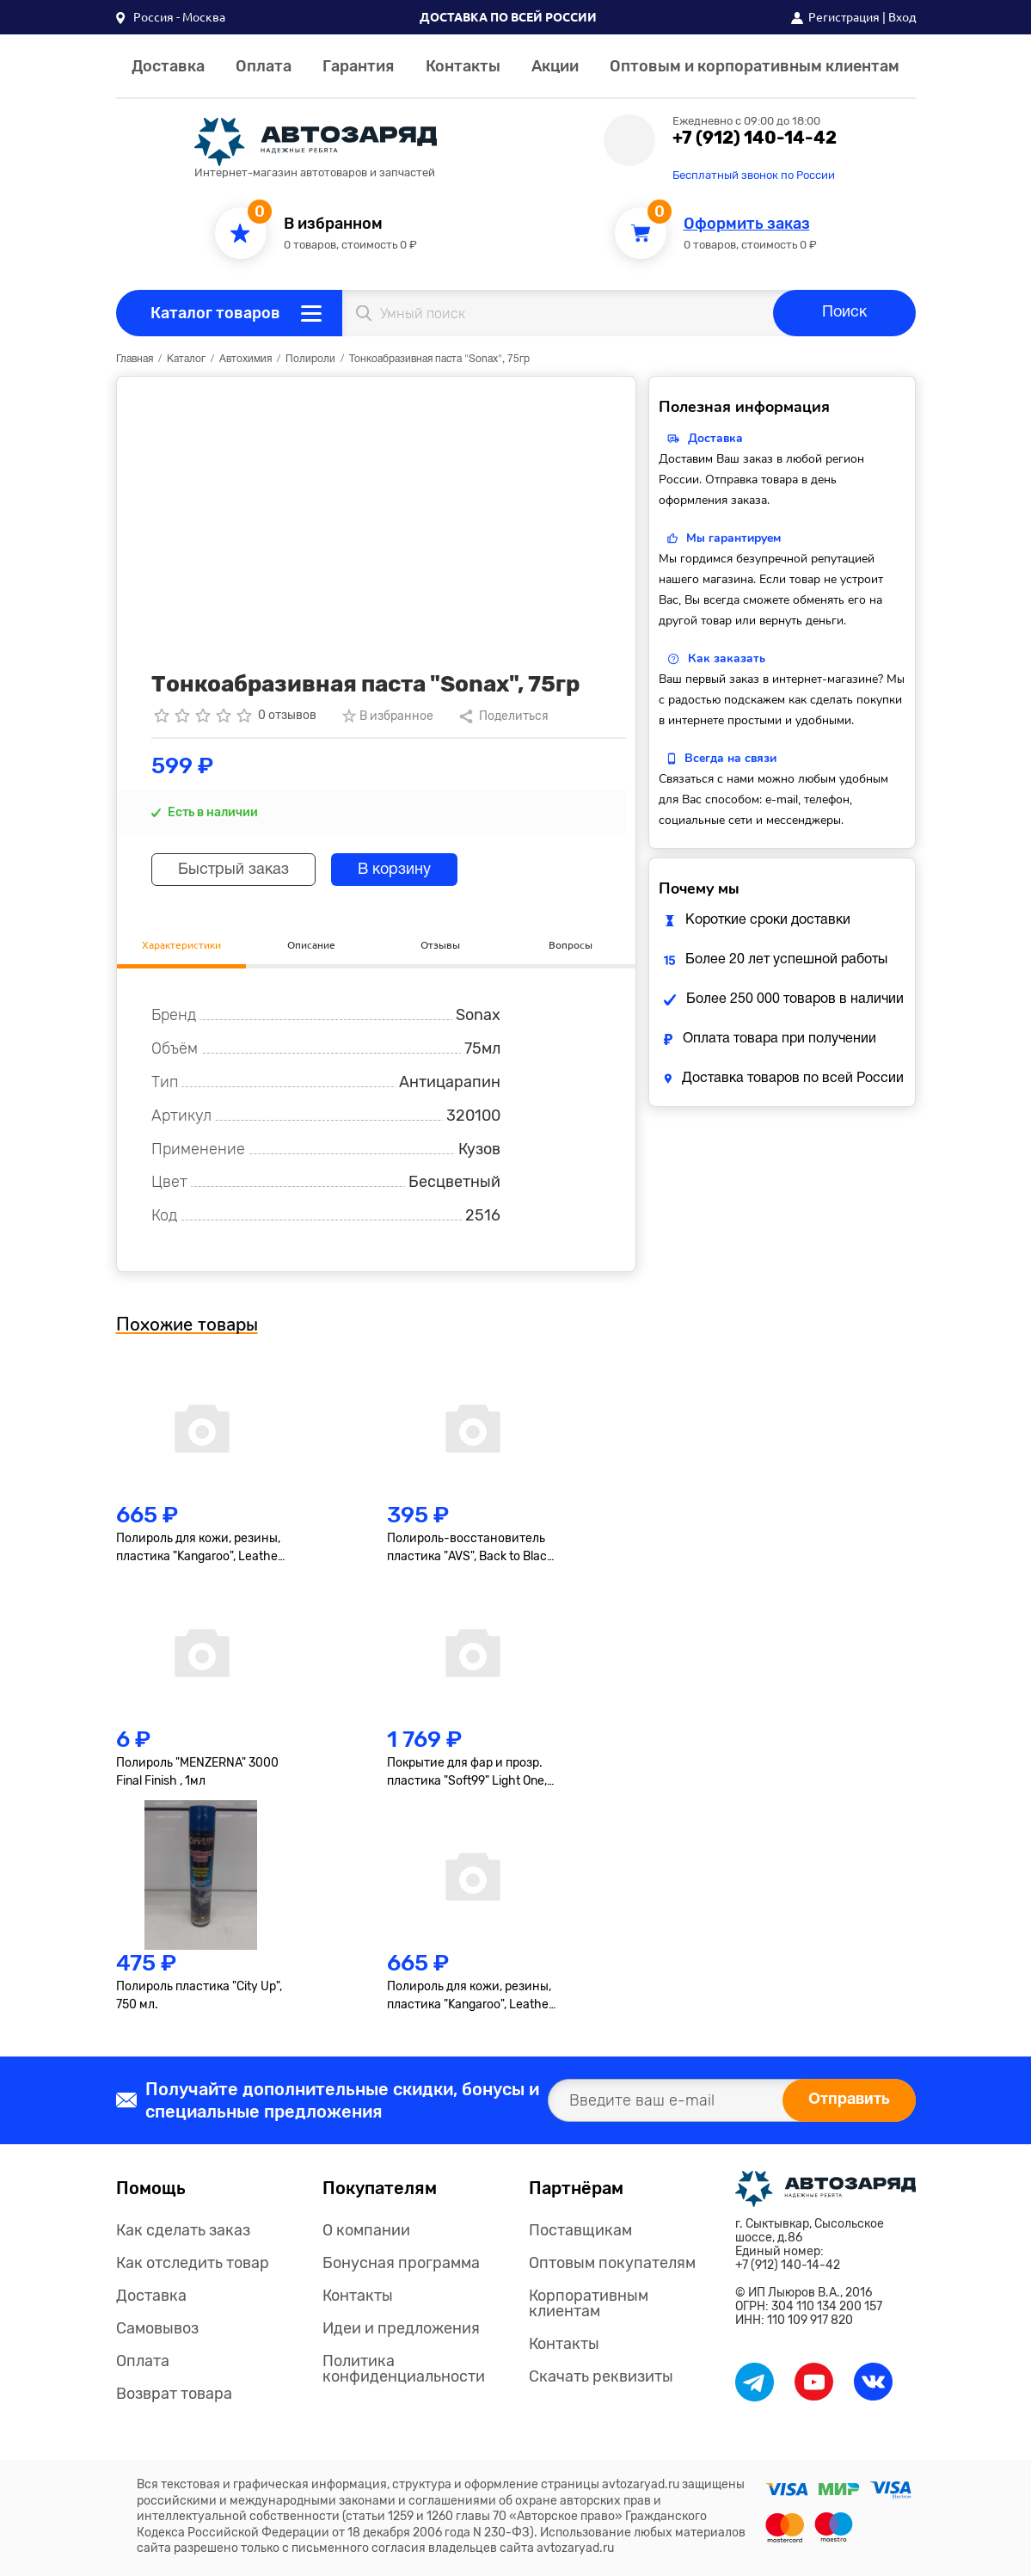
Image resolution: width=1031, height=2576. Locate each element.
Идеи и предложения (401, 2328)
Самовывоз (157, 2328)
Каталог (186, 359)
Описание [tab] (311, 944)
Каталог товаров (215, 313)
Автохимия (245, 359)
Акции (555, 66)
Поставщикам (580, 2230)
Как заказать (726, 658)
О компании (366, 2230)
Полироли (310, 359)
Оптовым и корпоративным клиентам (754, 66)
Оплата (264, 66)
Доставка (168, 66)
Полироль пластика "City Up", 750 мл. (199, 1995)
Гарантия (358, 66)
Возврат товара (174, 2393)
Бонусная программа (401, 2262)
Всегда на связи (730, 758)
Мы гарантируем (733, 538)
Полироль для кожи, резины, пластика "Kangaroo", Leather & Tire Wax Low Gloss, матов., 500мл (470, 1996)
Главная (134, 359)
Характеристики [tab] (181, 944)
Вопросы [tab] (570, 944)
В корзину (394, 870)
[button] (170, 17)
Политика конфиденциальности (403, 2369)
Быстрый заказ (233, 870)
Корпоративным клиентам (588, 2303)
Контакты (463, 66)
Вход (902, 17)
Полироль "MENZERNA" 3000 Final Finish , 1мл (197, 1771)
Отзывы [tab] (440, 944)
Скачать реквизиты (601, 2376)
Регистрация (844, 17)
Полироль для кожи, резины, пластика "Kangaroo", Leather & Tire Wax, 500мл (199, 1548)
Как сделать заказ (183, 2230)
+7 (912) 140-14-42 (754, 137)
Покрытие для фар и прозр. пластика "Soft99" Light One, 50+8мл (467, 1772)
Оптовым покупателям (612, 2262)
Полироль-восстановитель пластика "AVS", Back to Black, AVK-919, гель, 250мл (471, 1548)
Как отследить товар (192, 2262)
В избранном (333, 224)
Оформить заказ (747, 224)
